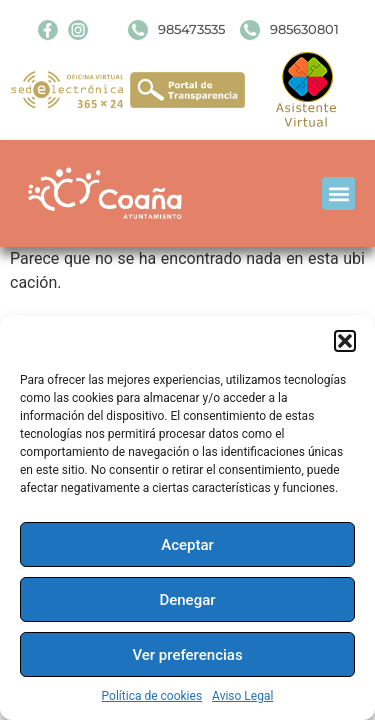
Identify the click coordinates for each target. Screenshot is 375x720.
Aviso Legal (242, 696)
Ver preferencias (187, 655)
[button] (345, 341)
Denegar (187, 600)
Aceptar (187, 545)
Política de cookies (152, 696)
